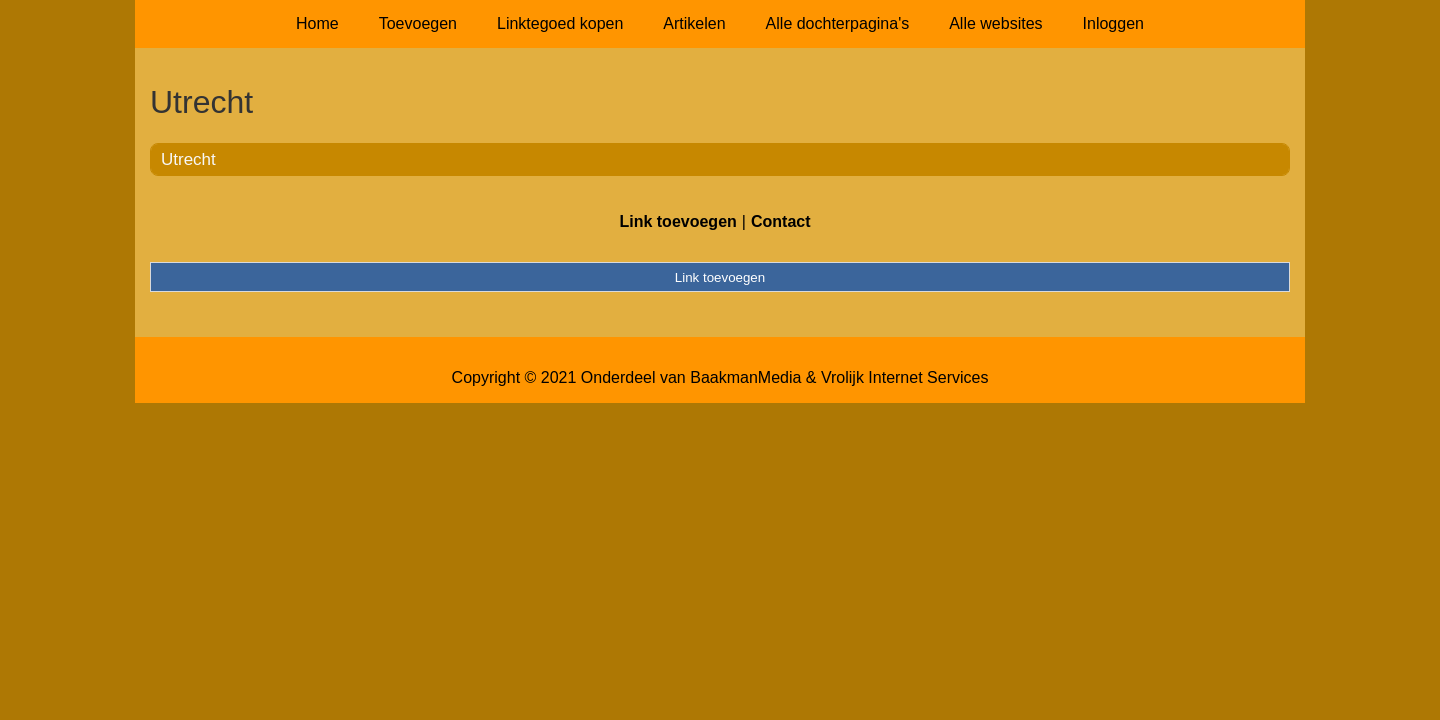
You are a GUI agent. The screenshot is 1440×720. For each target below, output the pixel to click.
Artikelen (694, 23)
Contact (781, 221)
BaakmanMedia (745, 377)
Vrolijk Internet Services (904, 377)
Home (317, 23)
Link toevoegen (677, 221)
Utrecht (188, 159)
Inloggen (1113, 23)
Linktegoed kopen (560, 23)
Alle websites (995, 23)
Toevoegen (418, 23)
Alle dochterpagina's (838, 23)
